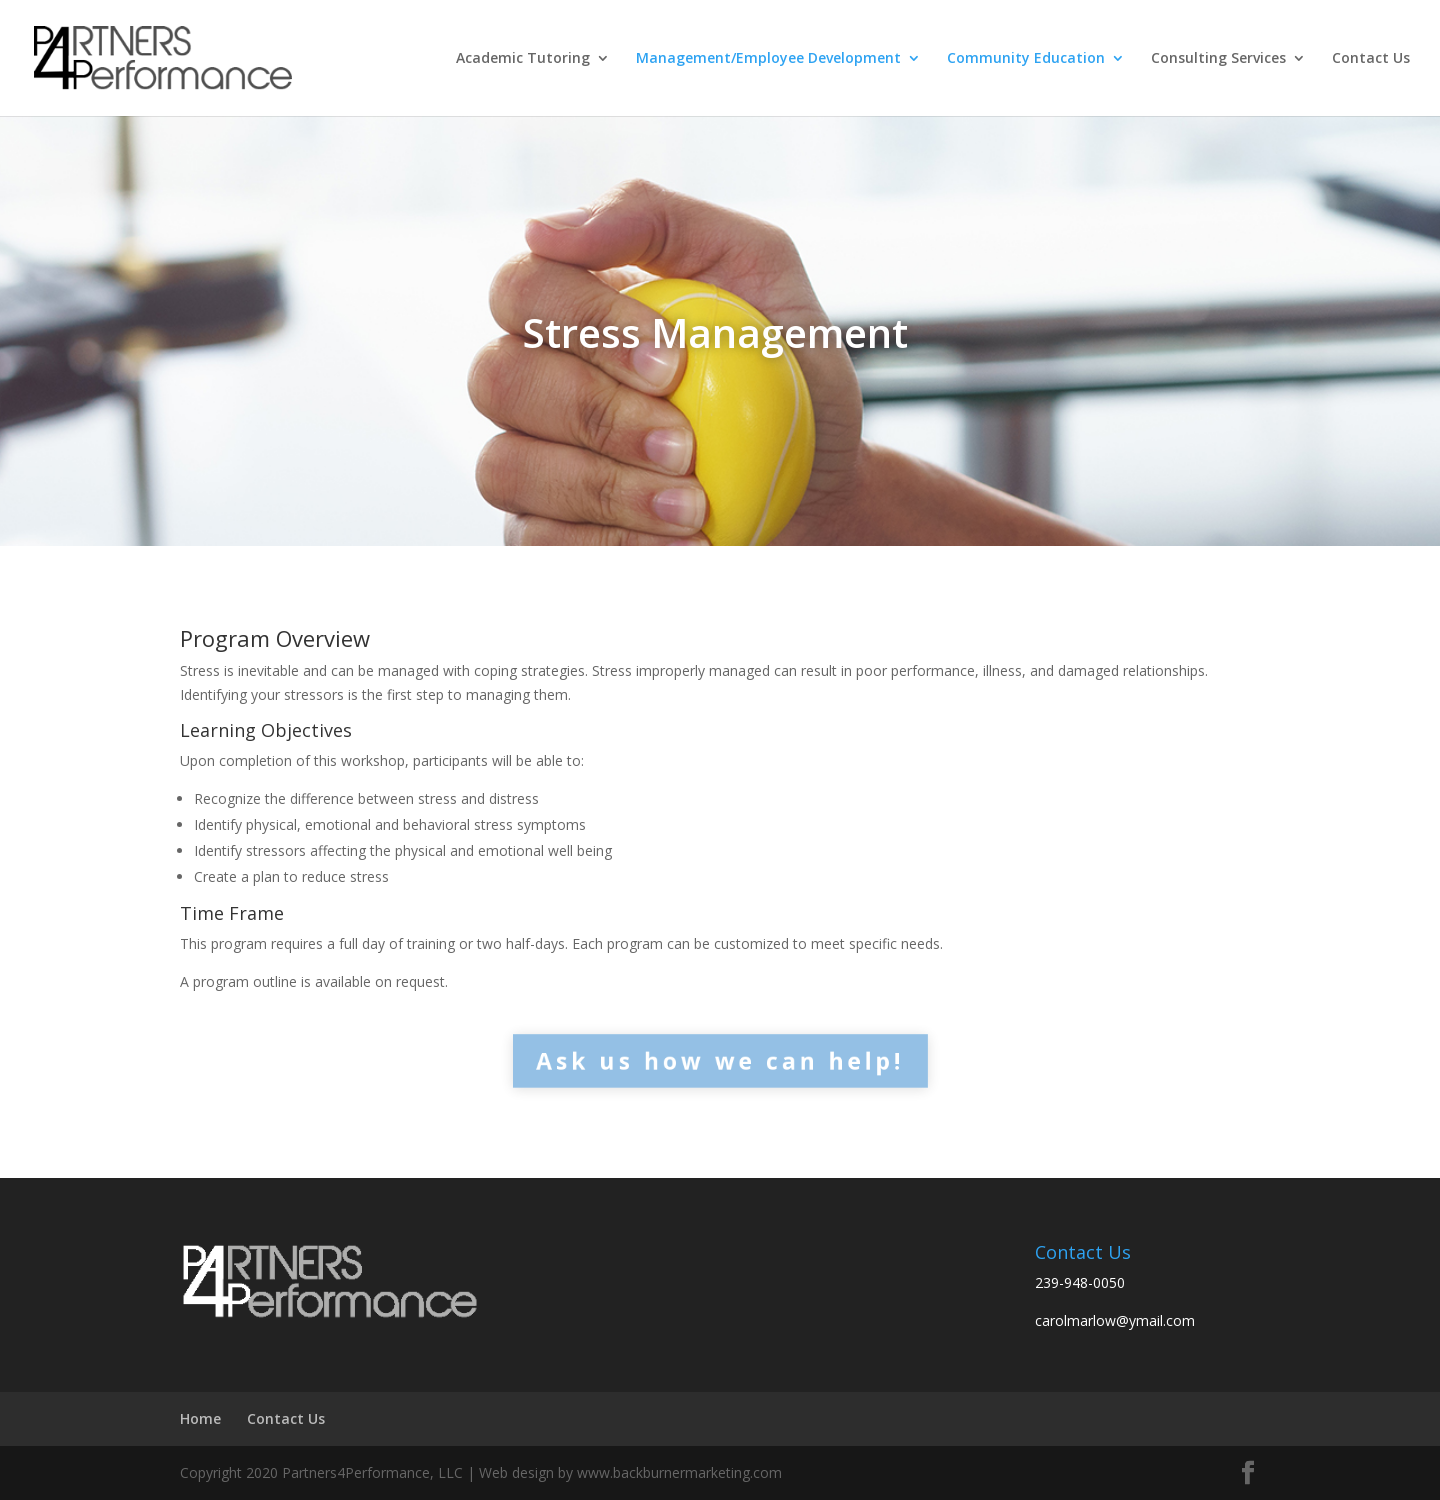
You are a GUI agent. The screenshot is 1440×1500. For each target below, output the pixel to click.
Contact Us (1371, 59)
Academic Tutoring (523, 59)
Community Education (1026, 59)
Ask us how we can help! (719, 1060)
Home (200, 1418)
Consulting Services (1218, 59)
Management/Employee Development (768, 59)
